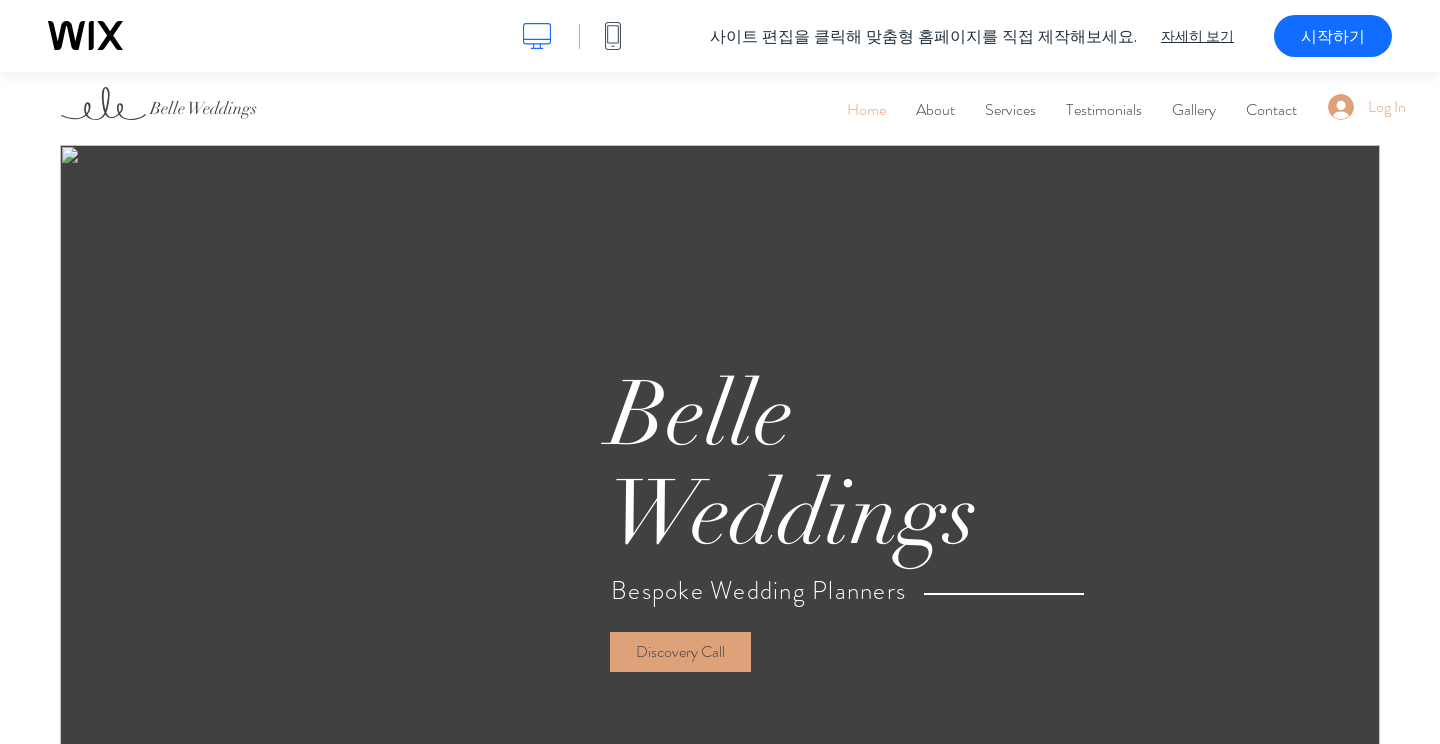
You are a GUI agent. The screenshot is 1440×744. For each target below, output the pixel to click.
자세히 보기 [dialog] (1197, 36)
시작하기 (1333, 36)
